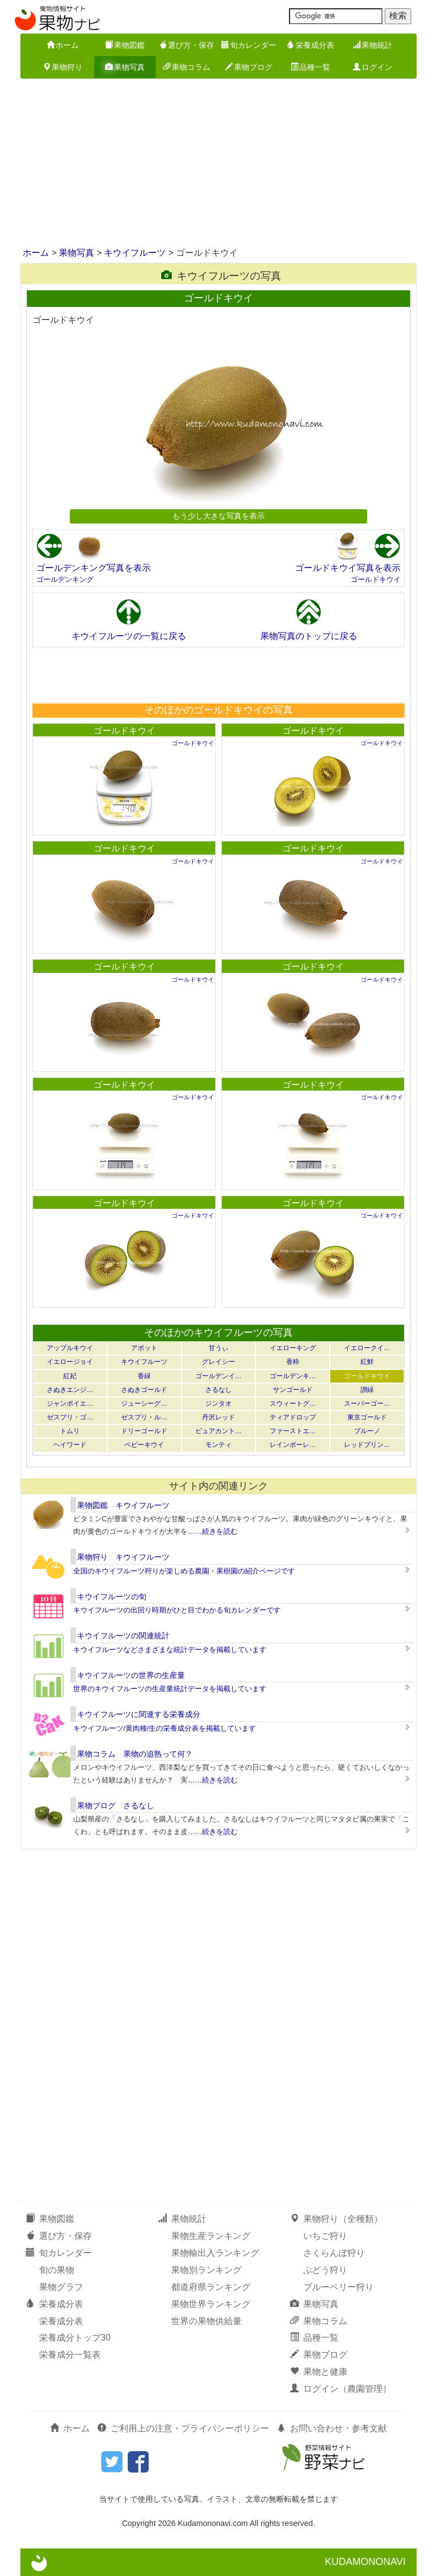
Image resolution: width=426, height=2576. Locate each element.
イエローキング (293, 1348)
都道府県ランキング (210, 2287)
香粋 (292, 1362)
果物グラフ (61, 2287)
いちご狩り (325, 2236)
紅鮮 (367, 1362)
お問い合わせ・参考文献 (332, 2428)
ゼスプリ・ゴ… (70, 1417)
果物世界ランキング (210, 2304)
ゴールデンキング (65, 579)
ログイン (372, 67)
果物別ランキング (206, 2270)
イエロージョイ (70, 1362)
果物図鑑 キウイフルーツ (123, 1505)
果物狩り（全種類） (336, 2218)
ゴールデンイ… (218, 1376)
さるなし (218, 1390)
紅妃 (70, 1376)
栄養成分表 (310, 45)
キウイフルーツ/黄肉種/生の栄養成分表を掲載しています (164, 1728)
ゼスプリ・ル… (144, 1417)
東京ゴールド (367, 1417)
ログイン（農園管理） (340, 2388)
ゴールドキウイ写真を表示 (348, 568)
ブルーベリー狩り (338, 2287)
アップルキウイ (70, 1348)
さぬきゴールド (144, 1390)
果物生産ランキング (210, 2236)
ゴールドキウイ (376, 579)
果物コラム (186, 67)
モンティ (218, 1445)
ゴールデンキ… (293, 1376)
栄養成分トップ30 (75, 2337)
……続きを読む (213, 1531)
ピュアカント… (218, 1431)
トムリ (70, 1431)
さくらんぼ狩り (334, 2253)
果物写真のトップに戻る (308, 636)
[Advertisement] (213, 164)
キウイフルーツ (135, 252)
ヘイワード (69, 1445)
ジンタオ (218, 1403)
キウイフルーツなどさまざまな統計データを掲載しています (169, 1649)
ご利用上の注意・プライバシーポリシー (183, 2428)
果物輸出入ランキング (215, 2253)
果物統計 (372, 45)
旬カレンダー (248, 45)
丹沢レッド (218, 1417)
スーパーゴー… (367, 1403)
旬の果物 (56, 2270)
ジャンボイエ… (70, 1403)
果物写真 (125, 67)
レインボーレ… (293, 1445)
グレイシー (218, 1362)
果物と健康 (318, 2371)
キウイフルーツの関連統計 (123, 1635)
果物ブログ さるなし (115, 1805)
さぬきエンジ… (70, 1390)
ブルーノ (367, 1431)
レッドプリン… (367, 1445)
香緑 (144, 1376)
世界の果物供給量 (206, 2321)
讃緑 (367, 1390)
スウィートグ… (293, 1403)
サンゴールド (293, 1390)
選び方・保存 (186, 45)
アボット (144, 1348)
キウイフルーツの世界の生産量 (131, 1675)
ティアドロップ (293, 1417)
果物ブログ (248, 67)
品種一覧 (310, 67)
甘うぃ (218, 1348)
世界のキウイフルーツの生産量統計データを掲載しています (169, 1689)
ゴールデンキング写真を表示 (93, 568)
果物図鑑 (125, 45)
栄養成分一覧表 (70, 2354)
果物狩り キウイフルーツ (123, 1557)
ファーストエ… (293, 1431)
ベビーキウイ (144, 1445)
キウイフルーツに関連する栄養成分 (138, 1714)
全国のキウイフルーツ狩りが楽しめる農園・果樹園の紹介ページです (184, 1571)
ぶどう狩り (325, 2270)
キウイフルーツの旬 (111, 1596)
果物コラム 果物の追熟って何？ (135, 1753)
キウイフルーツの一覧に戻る (129, 636)
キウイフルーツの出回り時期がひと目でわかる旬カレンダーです (177, 1610)
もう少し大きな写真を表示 (218, 515)
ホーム (63, 45)
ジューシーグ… (144, 1403)
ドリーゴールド (144, 1431)
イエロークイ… (367, 1348)
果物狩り (63, 67)
